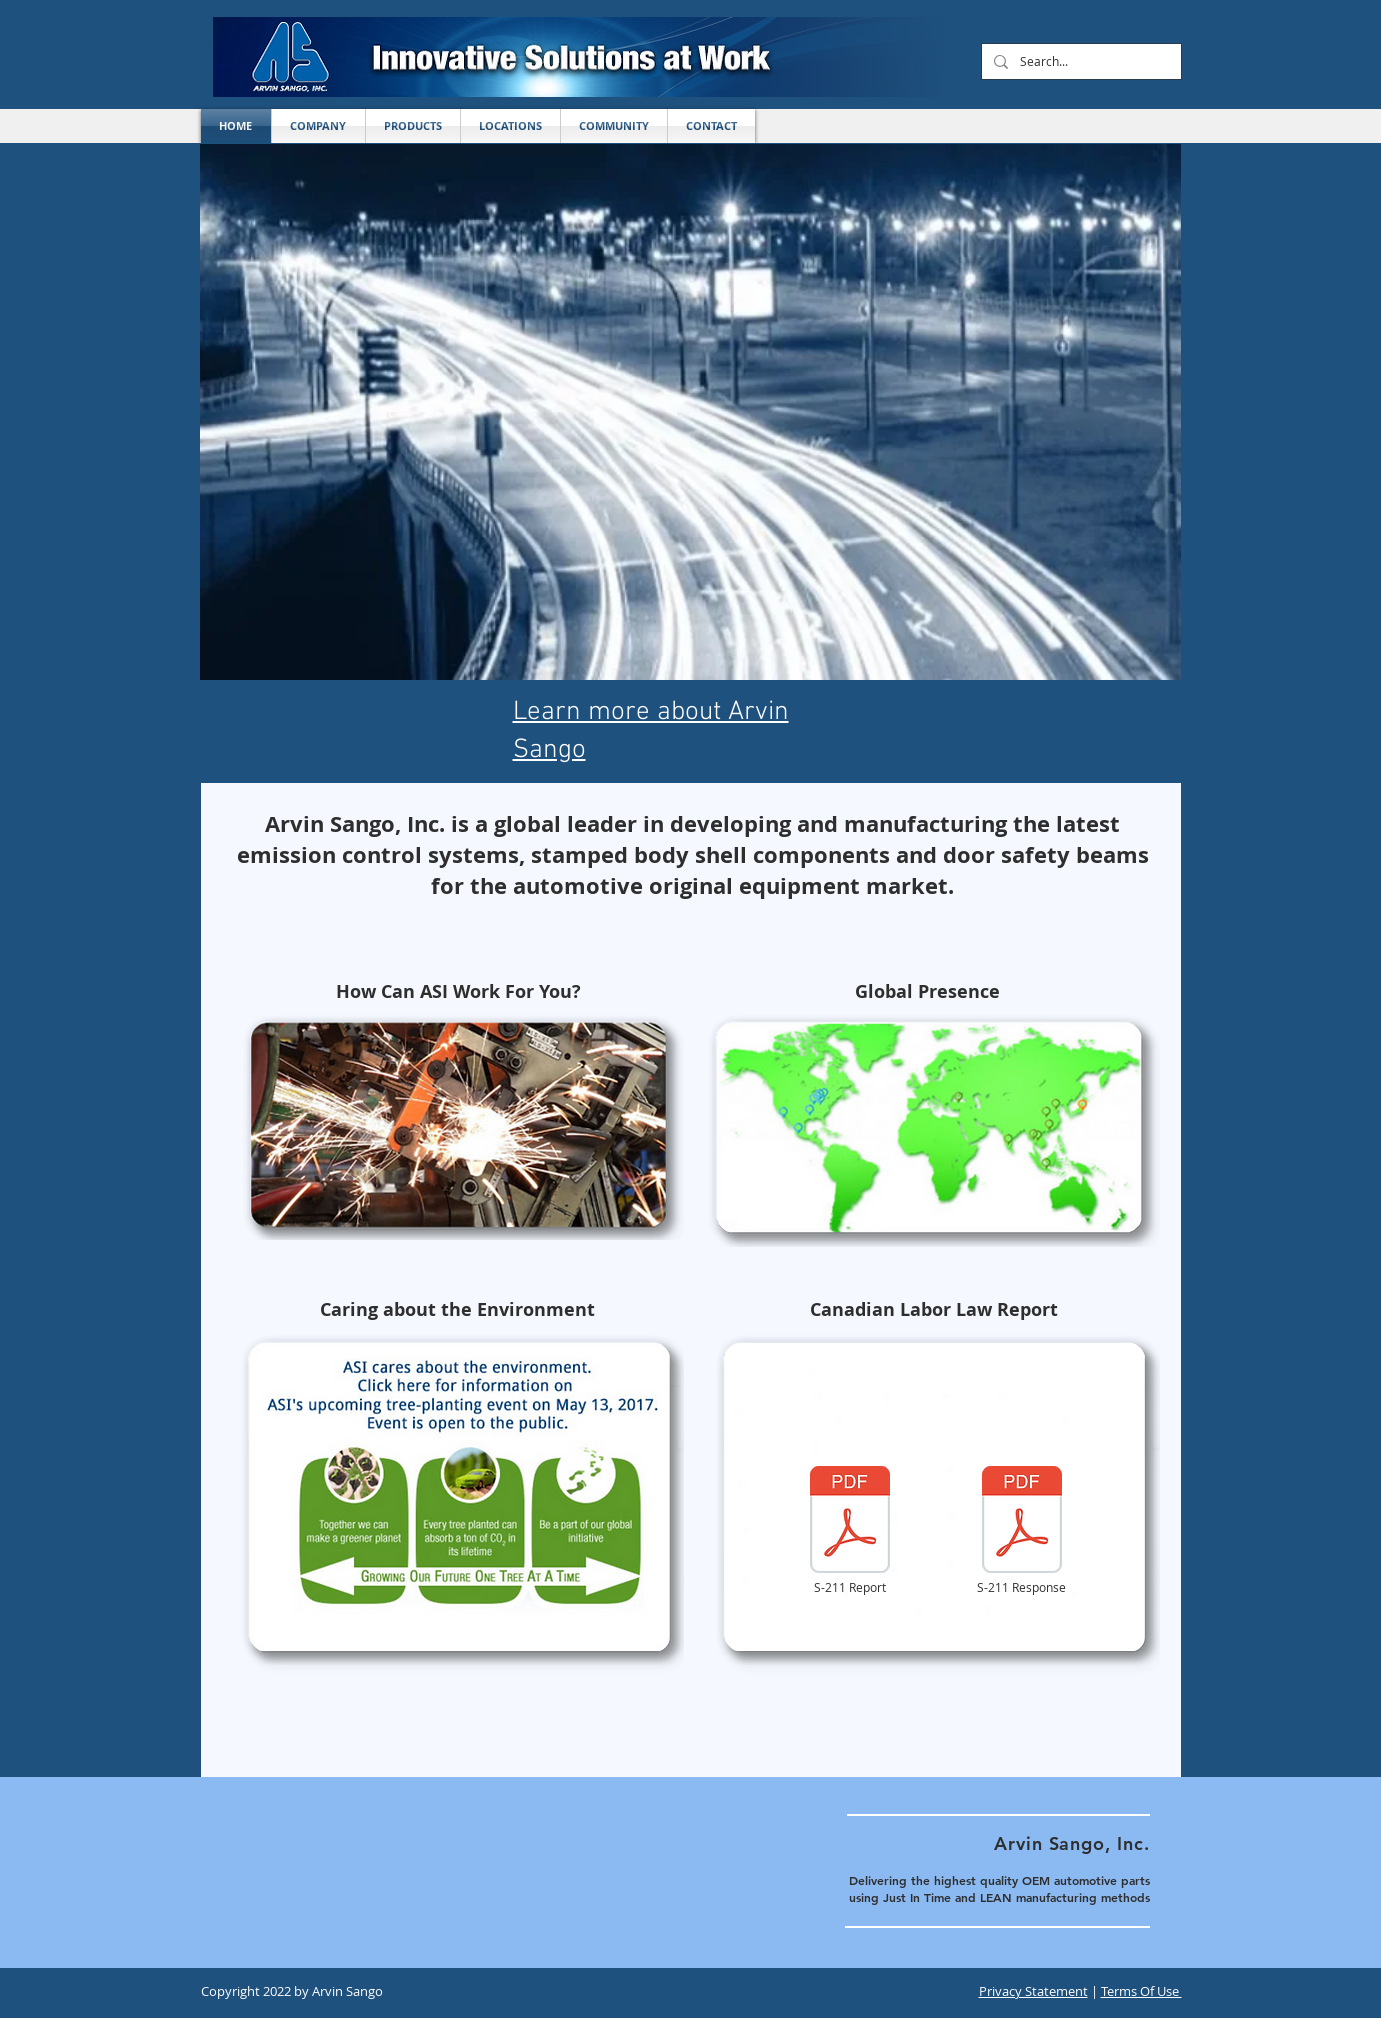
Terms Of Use (1141, 1991)
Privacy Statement (1033, 1991)
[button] (510, 126)
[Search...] (1079, 61)
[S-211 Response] (1022, 1531)
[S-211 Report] (850, 1531)
